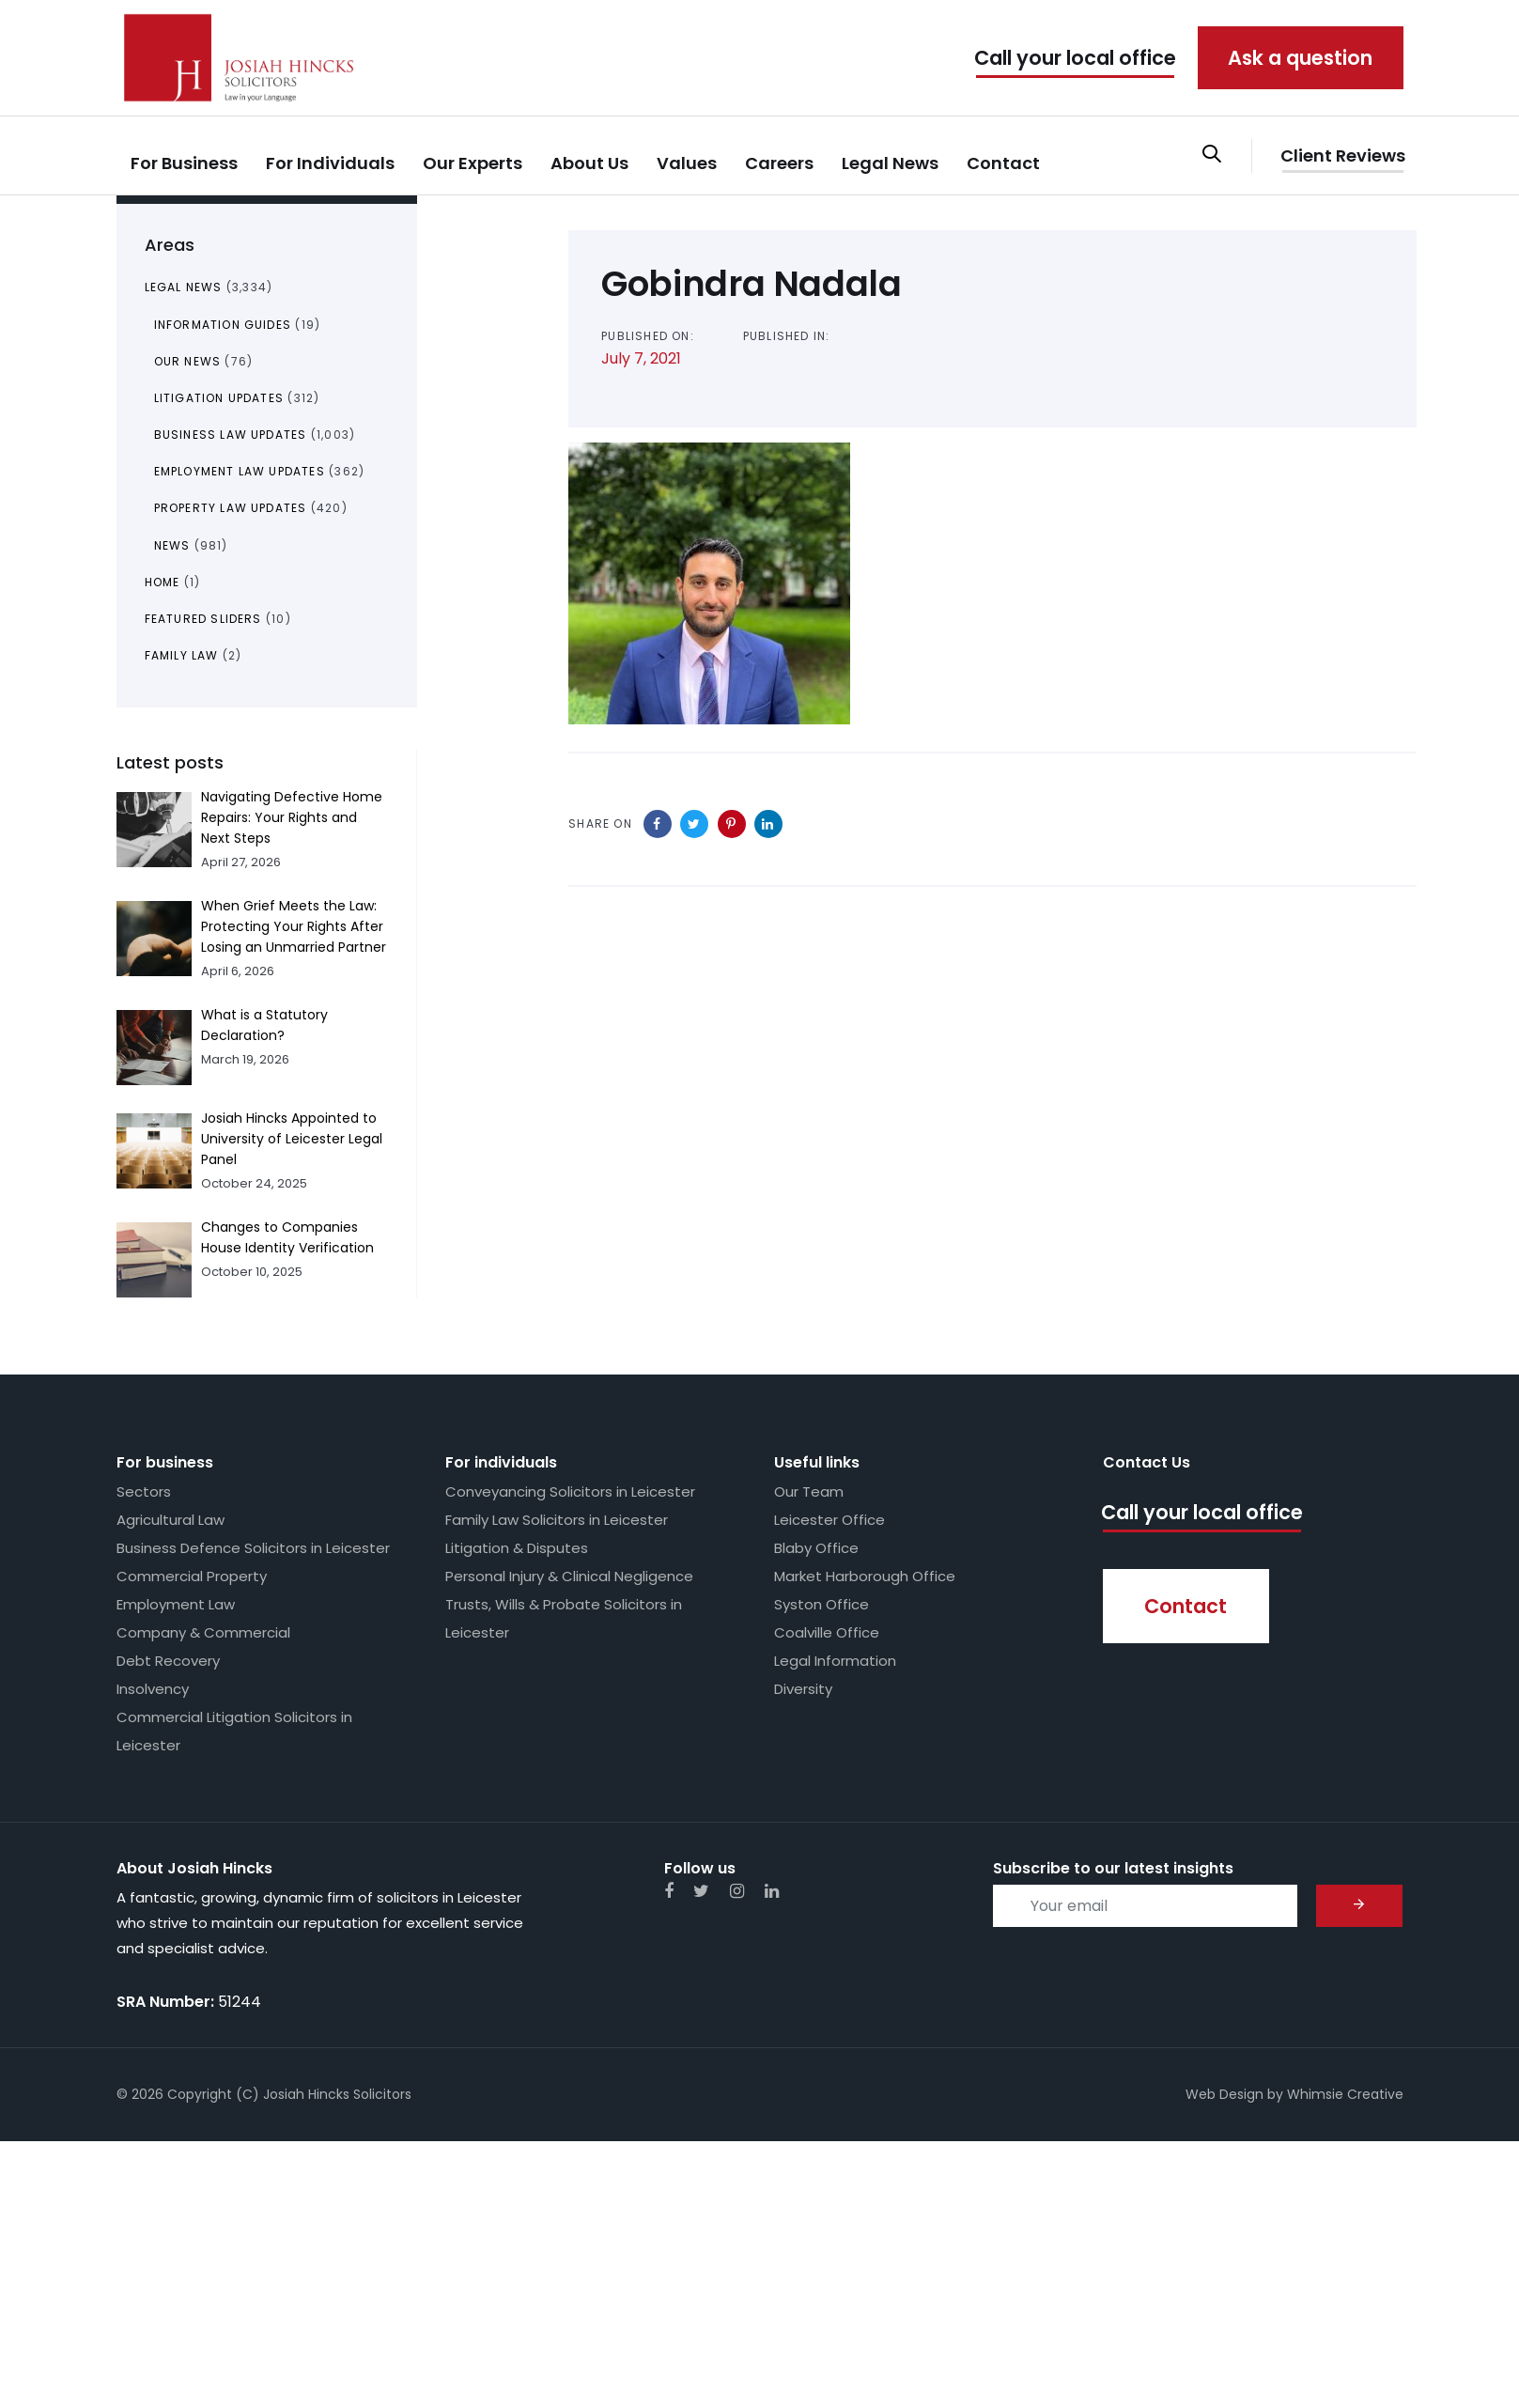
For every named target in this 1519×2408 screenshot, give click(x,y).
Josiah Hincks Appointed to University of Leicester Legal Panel (291, 1139)
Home (162, 582)
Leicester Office (829, 1520)
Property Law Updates (230, 508)
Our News (188, 361)
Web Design (1224, 2094)
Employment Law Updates (239, 471)
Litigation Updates (219, 398)
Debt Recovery (168, 1660)
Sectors (143, 1491)
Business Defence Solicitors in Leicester (253, 1548)
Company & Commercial (203, 1632)
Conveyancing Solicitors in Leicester (570, 1491)
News (172, 545)
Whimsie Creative (1345, 2094)
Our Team (809, 1491)
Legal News (184, 287)
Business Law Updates (230, 435)
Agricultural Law (170, 1520)
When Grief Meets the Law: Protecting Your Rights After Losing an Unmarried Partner (293, 926)
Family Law (182, 655)
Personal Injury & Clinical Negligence (569, 1576)
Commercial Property (191, 1576)
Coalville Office (826, 1632)
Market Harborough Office (864, 1576)
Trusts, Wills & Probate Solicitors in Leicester (563, 1618)
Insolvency (152, 1689)
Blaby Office (816, 1548)
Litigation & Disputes (516, 1548)
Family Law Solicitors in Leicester (556, 1520)
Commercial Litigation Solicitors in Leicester (234, 1731)
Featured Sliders (203, 619)
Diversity (803, 1689)
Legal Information (835, 1660)
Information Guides (223, 325)
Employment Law (175, 1604)
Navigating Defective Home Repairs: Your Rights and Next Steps (291, 817)
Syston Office (821, 1604)
